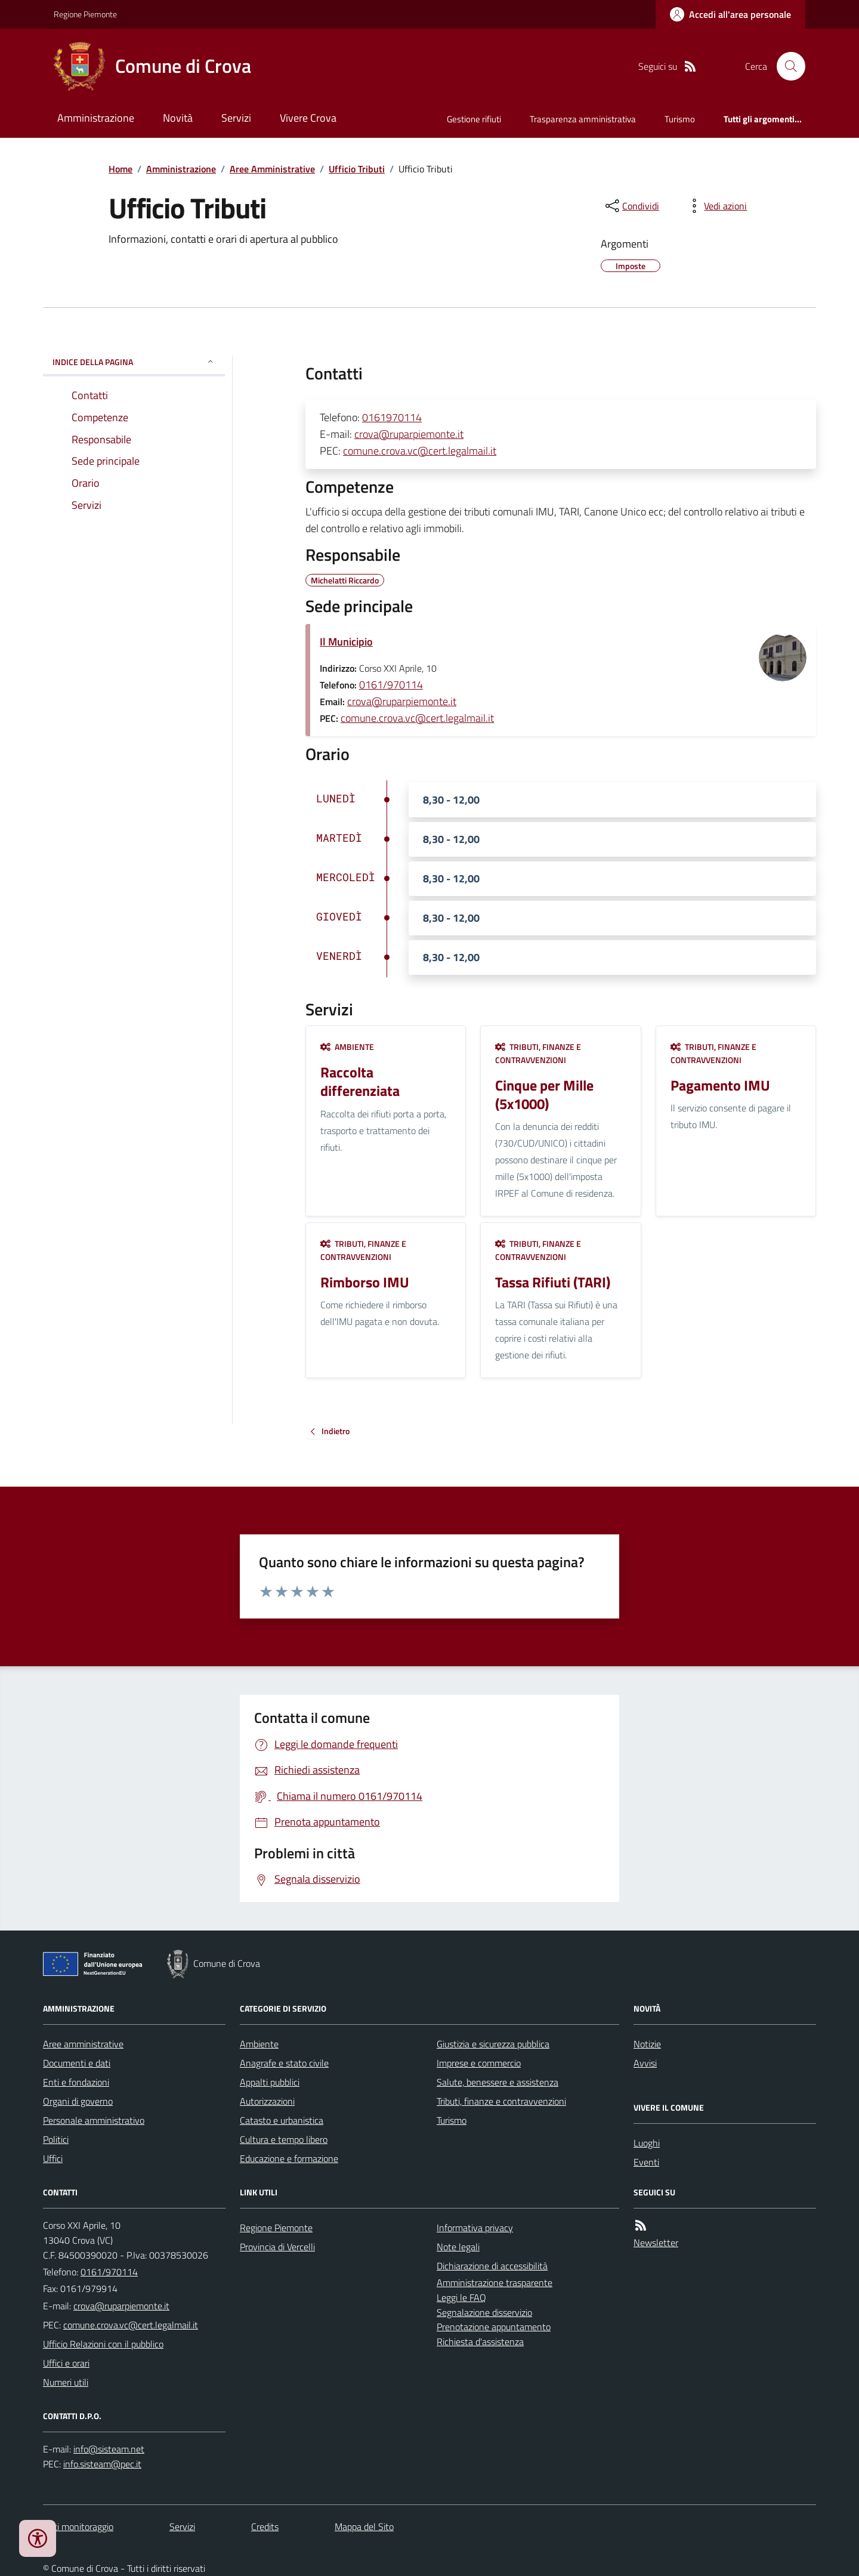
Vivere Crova (308, 118)
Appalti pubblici (269, 2082)
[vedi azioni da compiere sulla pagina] (715, 205)
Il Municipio (346, 642)
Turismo (680, 119)
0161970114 (392, 417)
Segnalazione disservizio (484, 2312)
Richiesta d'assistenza (480, 2341)
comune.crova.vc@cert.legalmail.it (419, 451)
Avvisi (645, 2063)
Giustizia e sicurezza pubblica (493, 2044)
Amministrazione (95, 118)
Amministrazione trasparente (494, 2282)
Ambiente (347, 1046)
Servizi (236, 118)
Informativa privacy (475, 2227)
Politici (56, 2139)
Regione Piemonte (85, 14)
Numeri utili (65, 2382)
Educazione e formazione (289, 2158)
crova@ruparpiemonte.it (409, 434)
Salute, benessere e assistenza (497, 2082)
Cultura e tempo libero (283, 2139)
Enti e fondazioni (76, 2082)
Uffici (53, 2158)
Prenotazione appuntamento (494, 2326)
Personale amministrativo (93, 2120)
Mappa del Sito (364, 2526)
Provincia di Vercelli (277, 2247)
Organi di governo (78, 2101)
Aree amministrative (83, 2044)
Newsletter (656, 2242)
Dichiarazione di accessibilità (492, 2266)
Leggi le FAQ (461, 2297)
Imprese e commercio (479, 2063)
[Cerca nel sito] (786, 66)
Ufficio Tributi (357, 169)
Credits (265, 2526)
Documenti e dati (76, 2063)
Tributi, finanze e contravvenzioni (538, 1053)
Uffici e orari (66, 2363)
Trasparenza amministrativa (583, 119)
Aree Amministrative (272, 169)
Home (120, 169)
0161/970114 (391, 685)
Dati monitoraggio (78, 2526)
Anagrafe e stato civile (284, 2063)
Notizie (647, 2044)
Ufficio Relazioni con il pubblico (103, 2344)
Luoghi (647, 2143)
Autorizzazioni (267, 2101)
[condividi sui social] (631, 205)
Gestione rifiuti (474, 119)
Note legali (458, 2247)
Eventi (646, 2162)
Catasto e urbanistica (281, 2120)
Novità (178, 118)
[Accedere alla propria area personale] (730, 14)
